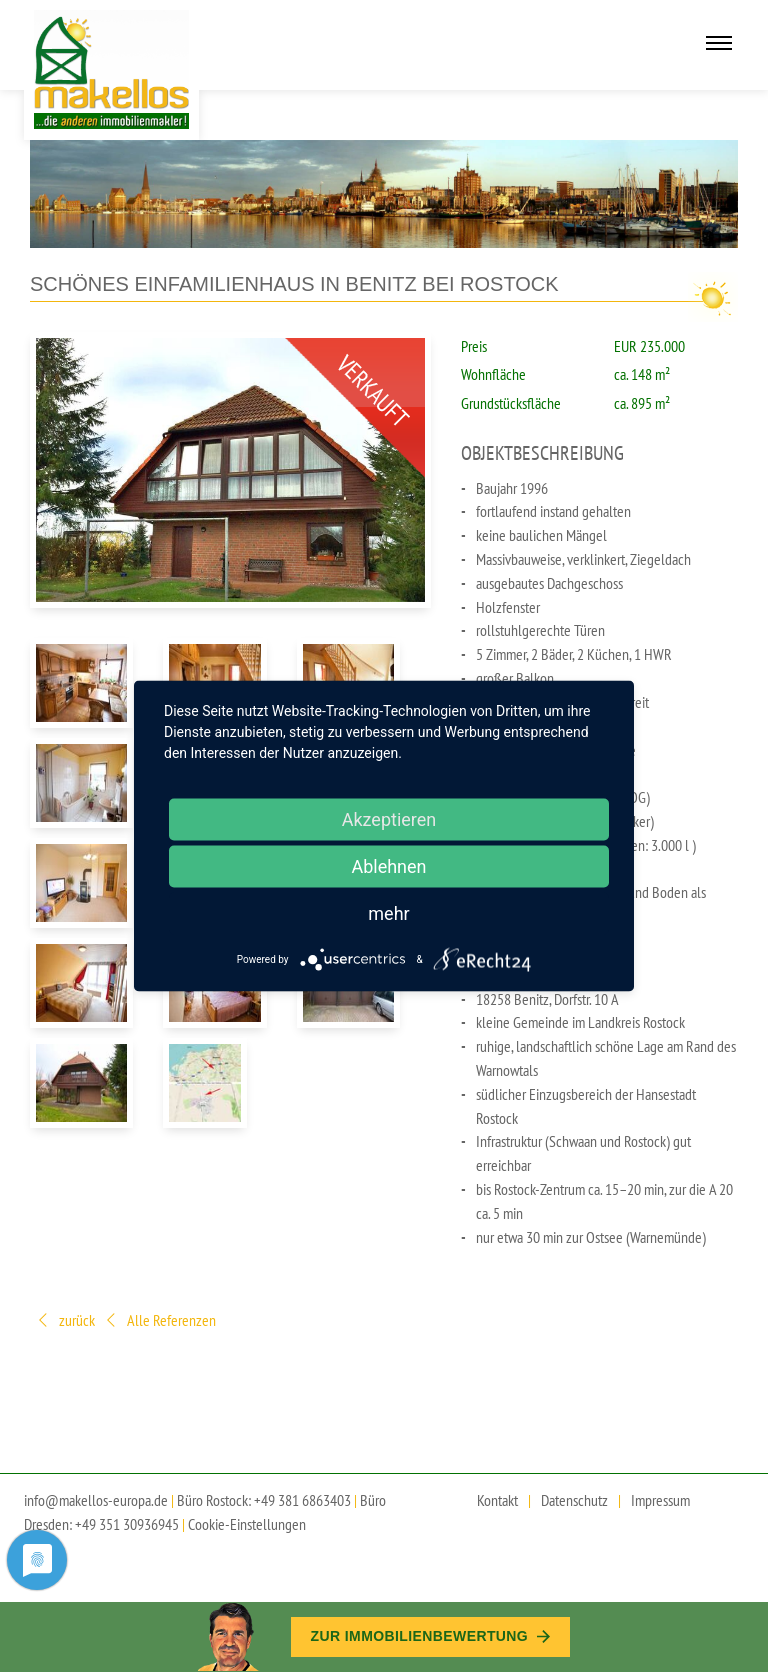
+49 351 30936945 (127, 1524)
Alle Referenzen (159, 1321)
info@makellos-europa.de (96, 1500)
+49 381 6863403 (302, 1500)
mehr (388, 913)
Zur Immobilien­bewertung (431, 1636)
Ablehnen (388, 866)
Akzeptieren (389, 819)
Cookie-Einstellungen (247, 1524)
